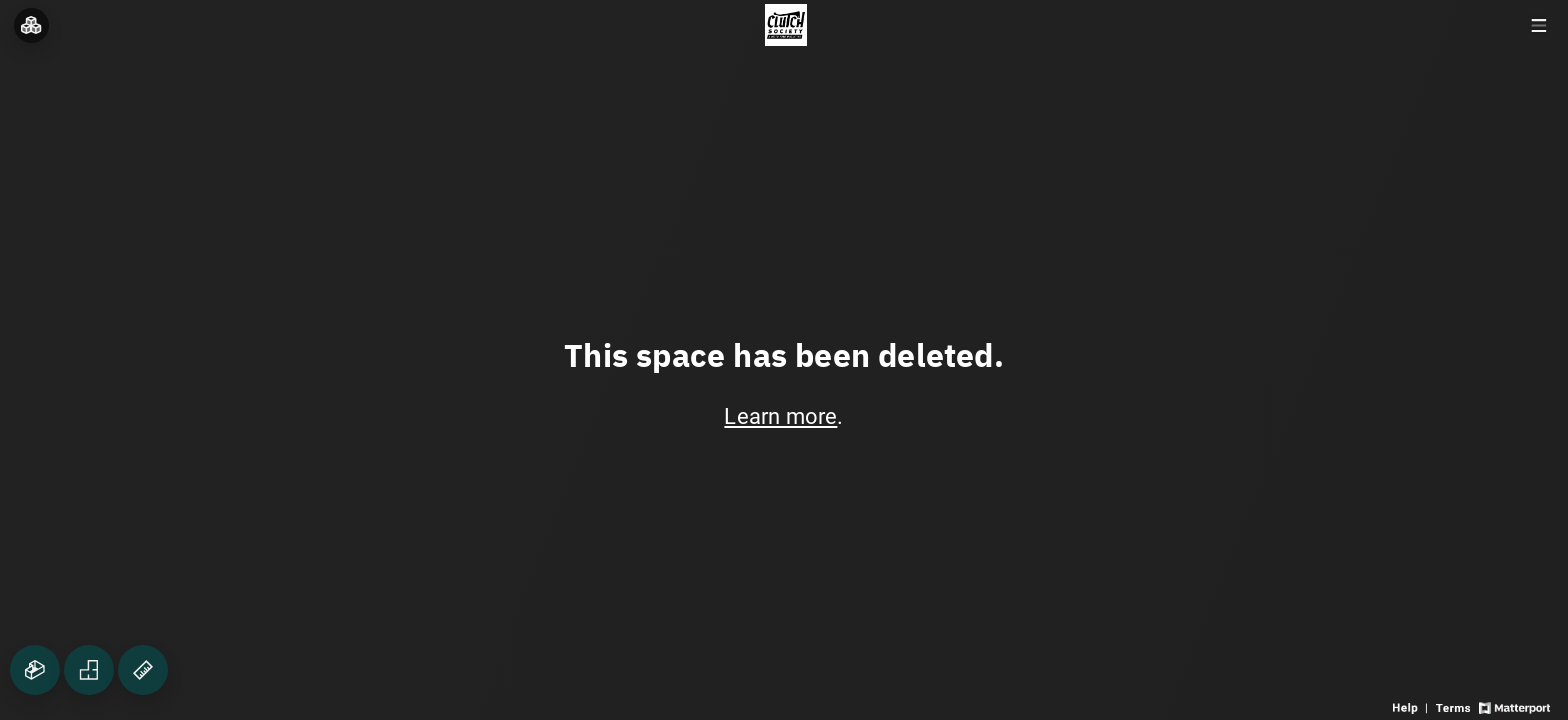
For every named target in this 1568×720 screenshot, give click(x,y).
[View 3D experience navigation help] (1412, 706)
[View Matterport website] (1514, 706)
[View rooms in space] (31, 25)
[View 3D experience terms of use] (1454, 706)
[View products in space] (1538, 25)
